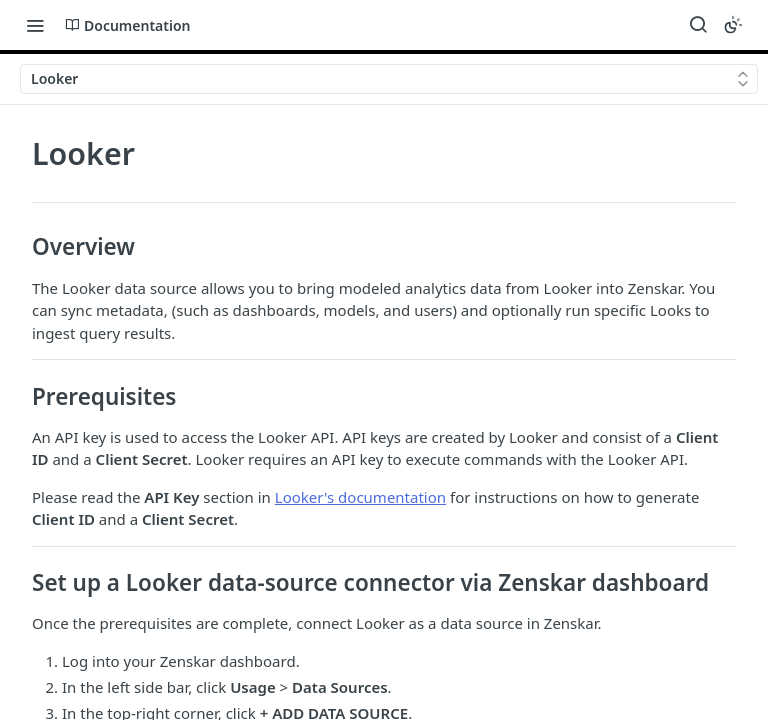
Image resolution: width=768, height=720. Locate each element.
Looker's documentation (360, 497)
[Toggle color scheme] (733, 25)
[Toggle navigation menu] (35, 25)
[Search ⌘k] (698, 25)
